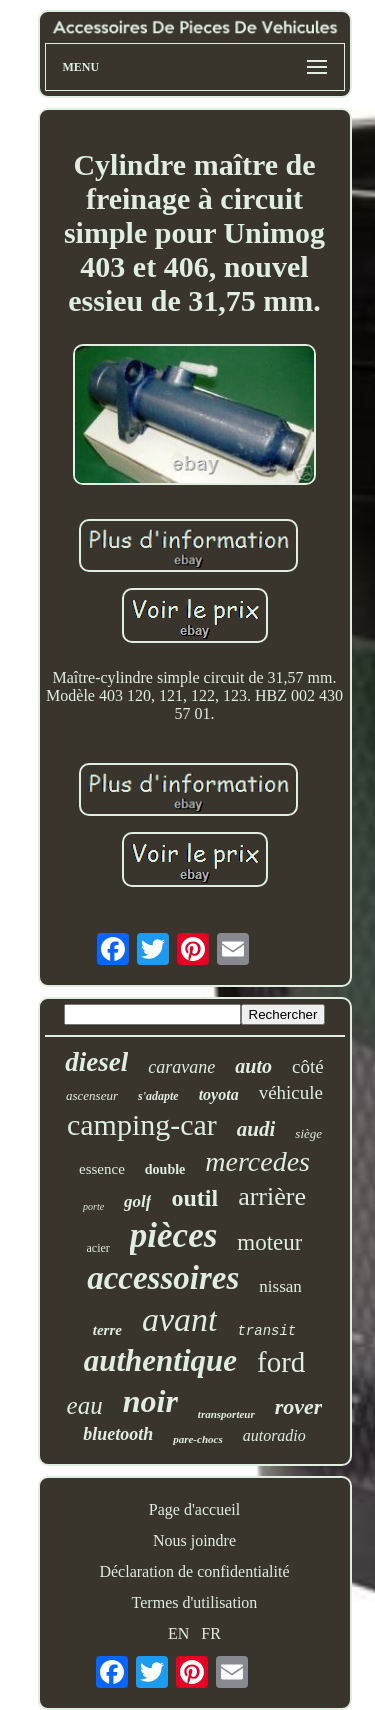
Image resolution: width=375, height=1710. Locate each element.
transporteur (226, 1414)
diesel (96, 1062)
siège (308, 1133)
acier (98, 1248)
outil (194, 1198)
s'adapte (158, 1096)
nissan (280, 1286)
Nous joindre (194, 1540)
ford (281, 1362)
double (165, 1169)
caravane (181, 1067)
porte (93, 1206)
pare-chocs (198, 1439)
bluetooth (118, 1434)
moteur (269, 1242)
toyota (219, 1094)
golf (137, 1201)
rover (299, 1406)
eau (85, 1405)
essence (102, 1169)
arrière (272, 1196)
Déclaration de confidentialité (194, 1571)
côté (308, 1066)
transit (266, 1331)
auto (253, 1066)
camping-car (142, 1124)
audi (256, 1129)
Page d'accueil (194, 1509)
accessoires (163, 1278)
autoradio (274, 1435)
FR (211, 1633)
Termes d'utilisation (195, 1602)
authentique (160, 1360)
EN (178, 1633)
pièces (173, 1235)
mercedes (257, 1161)
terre (107, 1330)
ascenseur (92, 1095)
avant (180, 1319)
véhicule (291, 1092)
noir (150, 1401)
